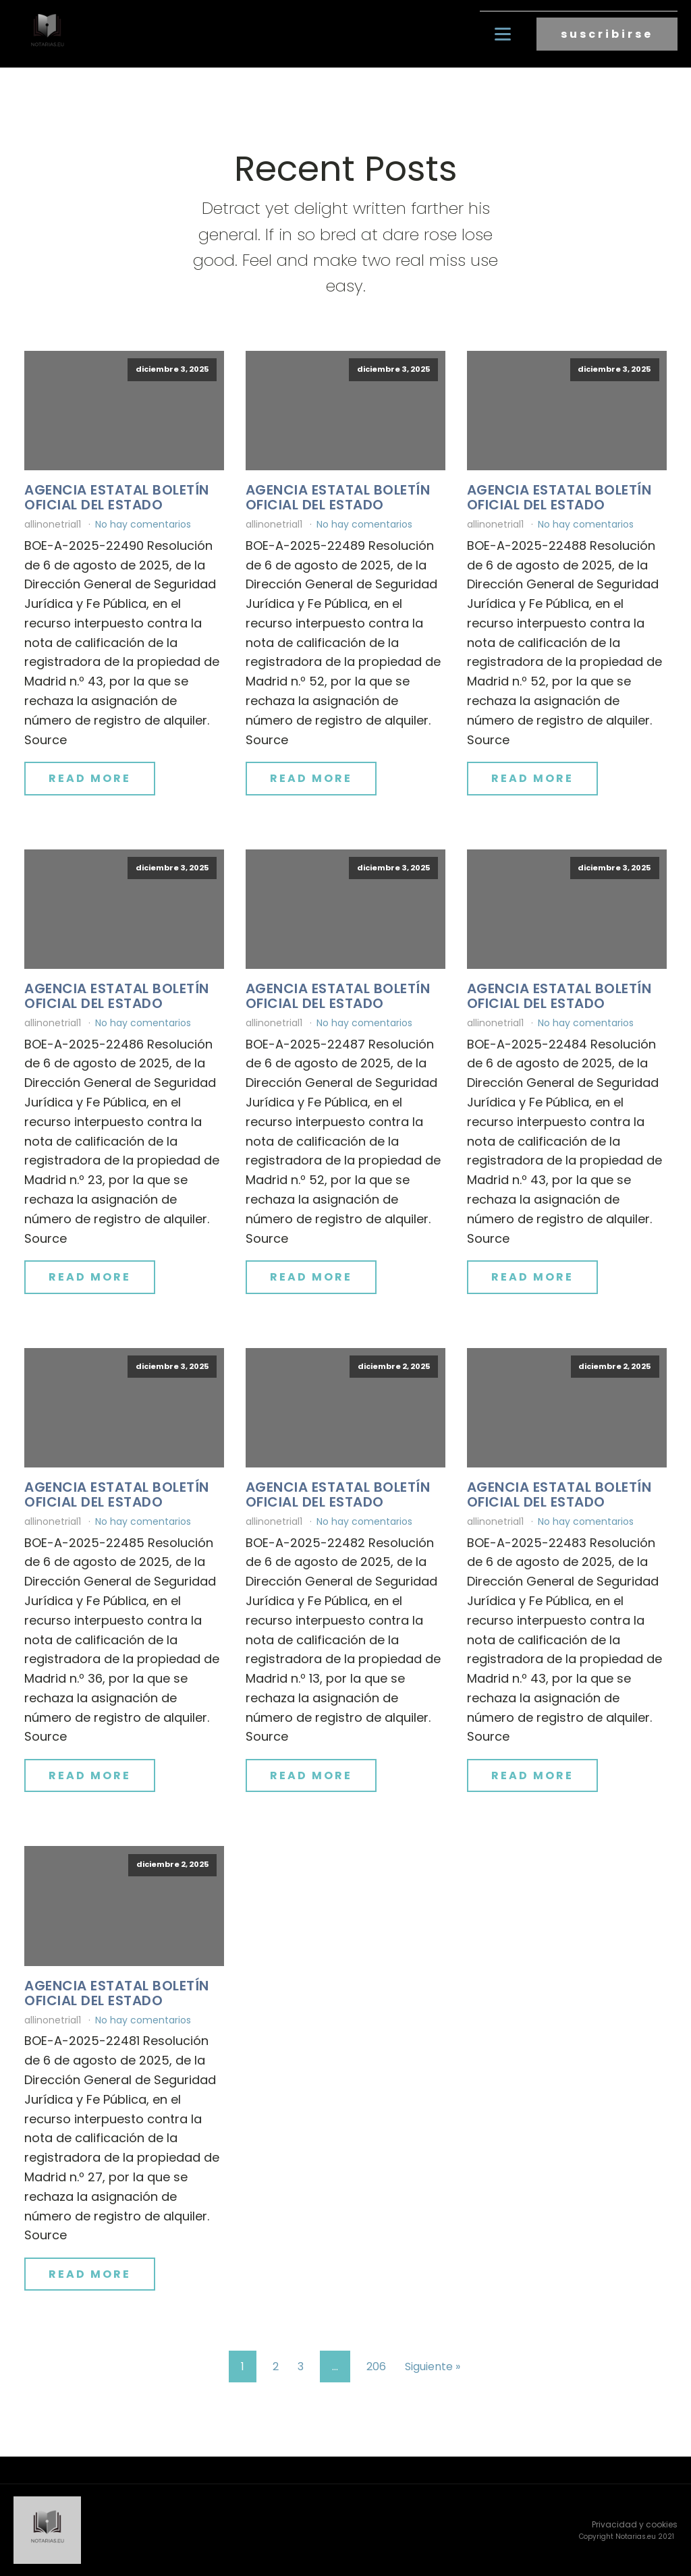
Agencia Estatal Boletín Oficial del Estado (116, 497)
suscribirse (607, 34)
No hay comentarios (143, 524)
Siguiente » (432, 2366)
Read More (90, 778)
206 (376, 2366)
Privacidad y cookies (635, 2524)
